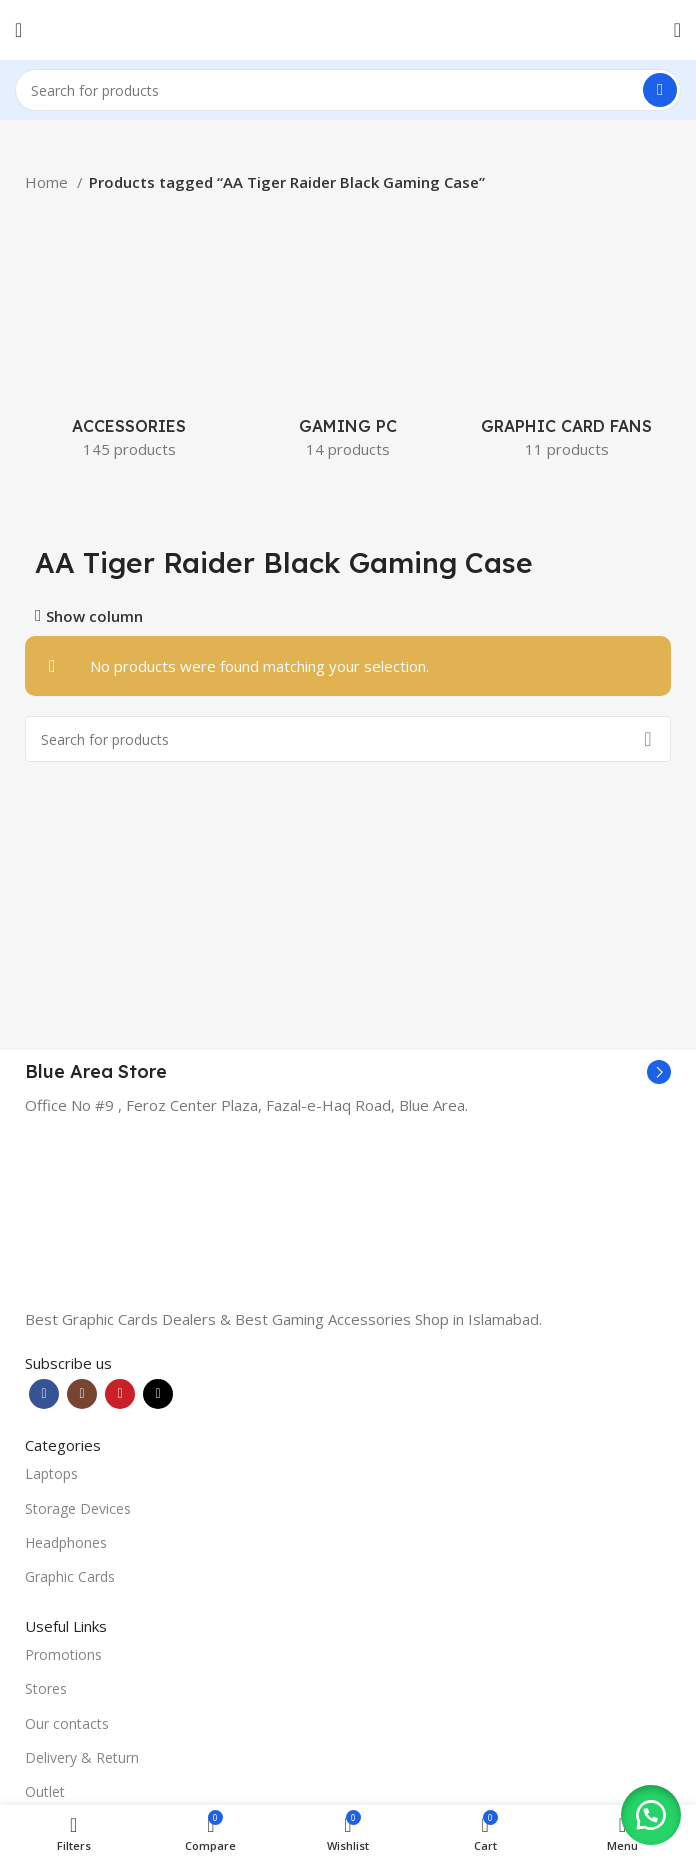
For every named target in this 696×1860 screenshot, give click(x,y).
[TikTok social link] (158, 1394)
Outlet (45, 1791)
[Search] (348, 90)
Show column (94, 616)
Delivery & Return (82, 1757)
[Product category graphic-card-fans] (566, 333)
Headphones (66, 1542)
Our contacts (67, 1723)
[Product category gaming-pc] (348, 333)
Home (48, 182)
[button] (646, 1810)
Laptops (51, 1473)
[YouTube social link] (120, 1394)
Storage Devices (78, 1508)
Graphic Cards (70, 1576)
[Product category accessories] (129, 333)
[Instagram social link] (82, 1394)
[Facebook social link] (44, 1394)
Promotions (63, 1654)
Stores (46, 1688)
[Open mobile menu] (18, 30)
